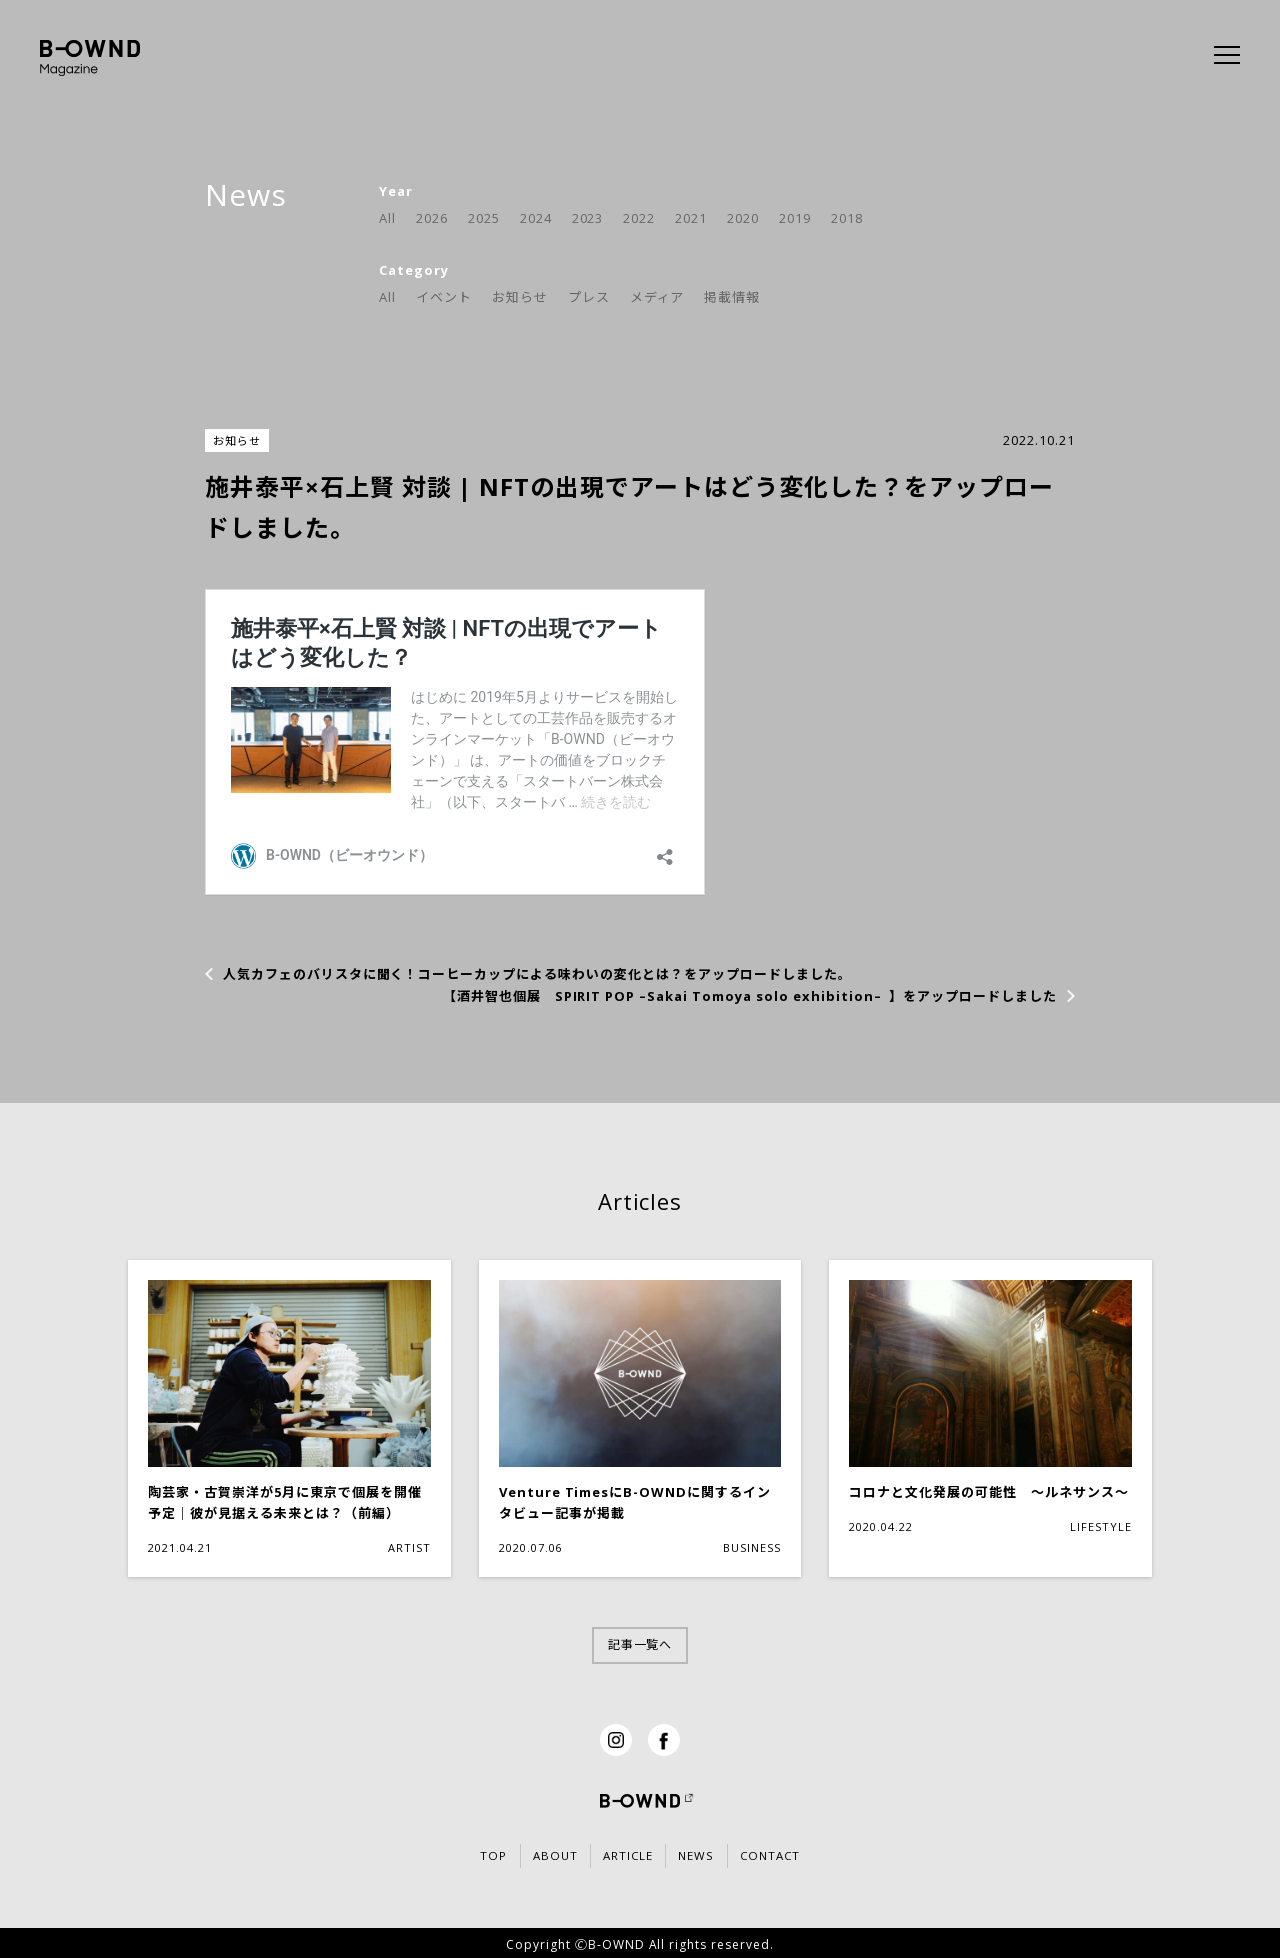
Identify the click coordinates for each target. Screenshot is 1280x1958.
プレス (589, 297)
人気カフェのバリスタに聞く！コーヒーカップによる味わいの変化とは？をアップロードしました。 (537, 974)
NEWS (713, 1855)
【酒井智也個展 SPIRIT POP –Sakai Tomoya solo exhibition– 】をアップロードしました (750, 996)
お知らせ (520, 297)
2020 (743, 218)
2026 (432, 218)
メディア (657, 297)
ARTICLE (626, 1855)
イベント (444, 297)
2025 (484, 218)
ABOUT (534, 1855)
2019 (795, 218)
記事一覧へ (640, 1644)
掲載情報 (732, 297)
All (387, 218)
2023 (588, 218)
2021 (691, 218)
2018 (847, 218)
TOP (456, 1855)
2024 (536, 218)
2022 (639, 218)
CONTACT (806, 1855)
